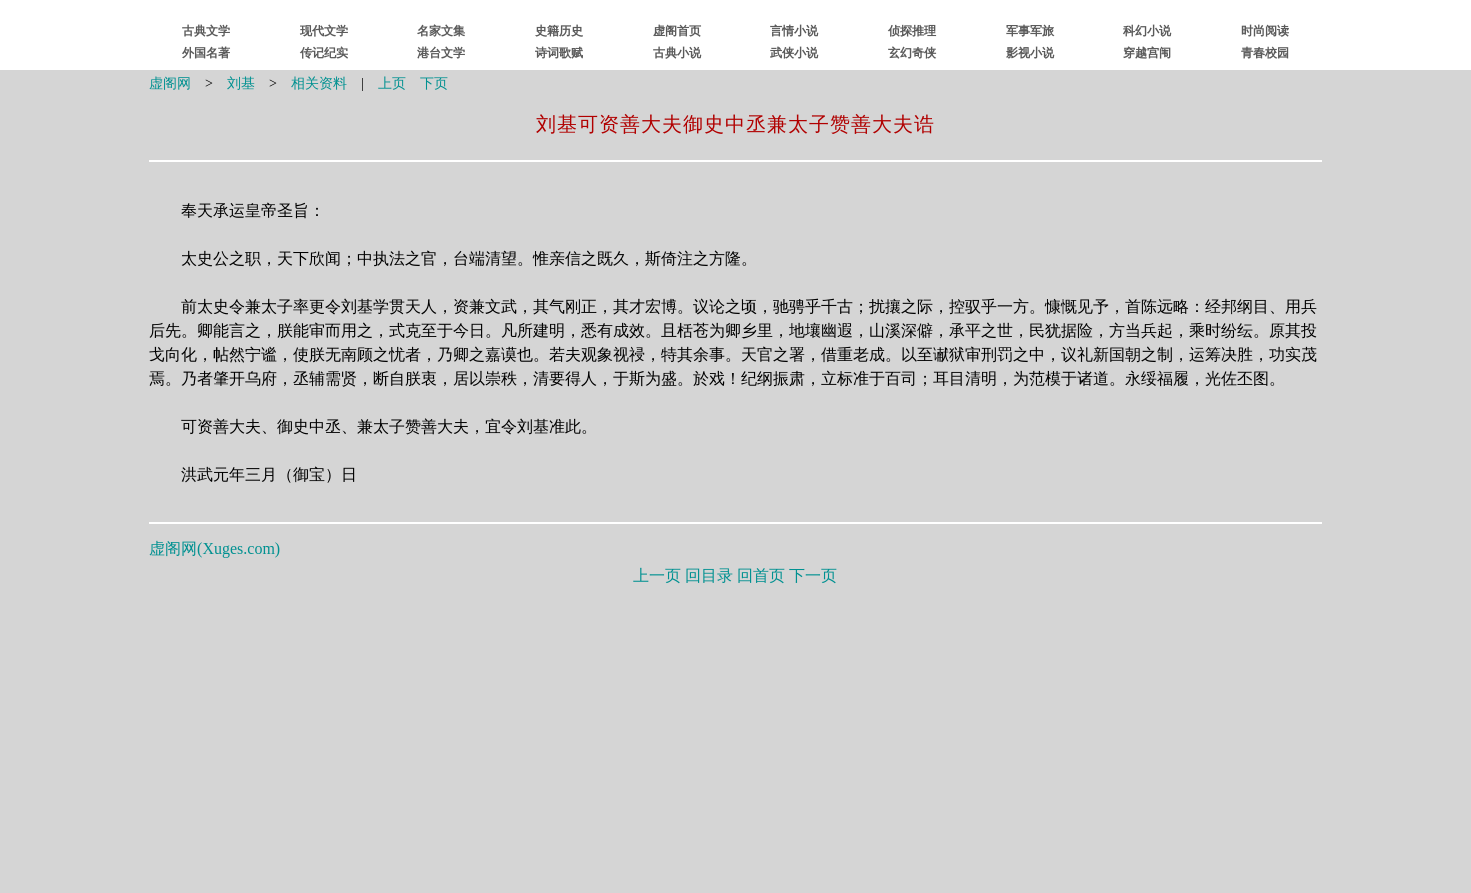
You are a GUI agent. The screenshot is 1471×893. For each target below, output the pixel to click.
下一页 (813, 575)
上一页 (657, 575)
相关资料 (319, 83)
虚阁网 (170, 83)
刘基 (241, 83)
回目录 (709, 575)
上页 (392, 83)
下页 (434, 83)
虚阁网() (214, 548)
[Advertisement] (735, 735)
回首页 (761, 575)
